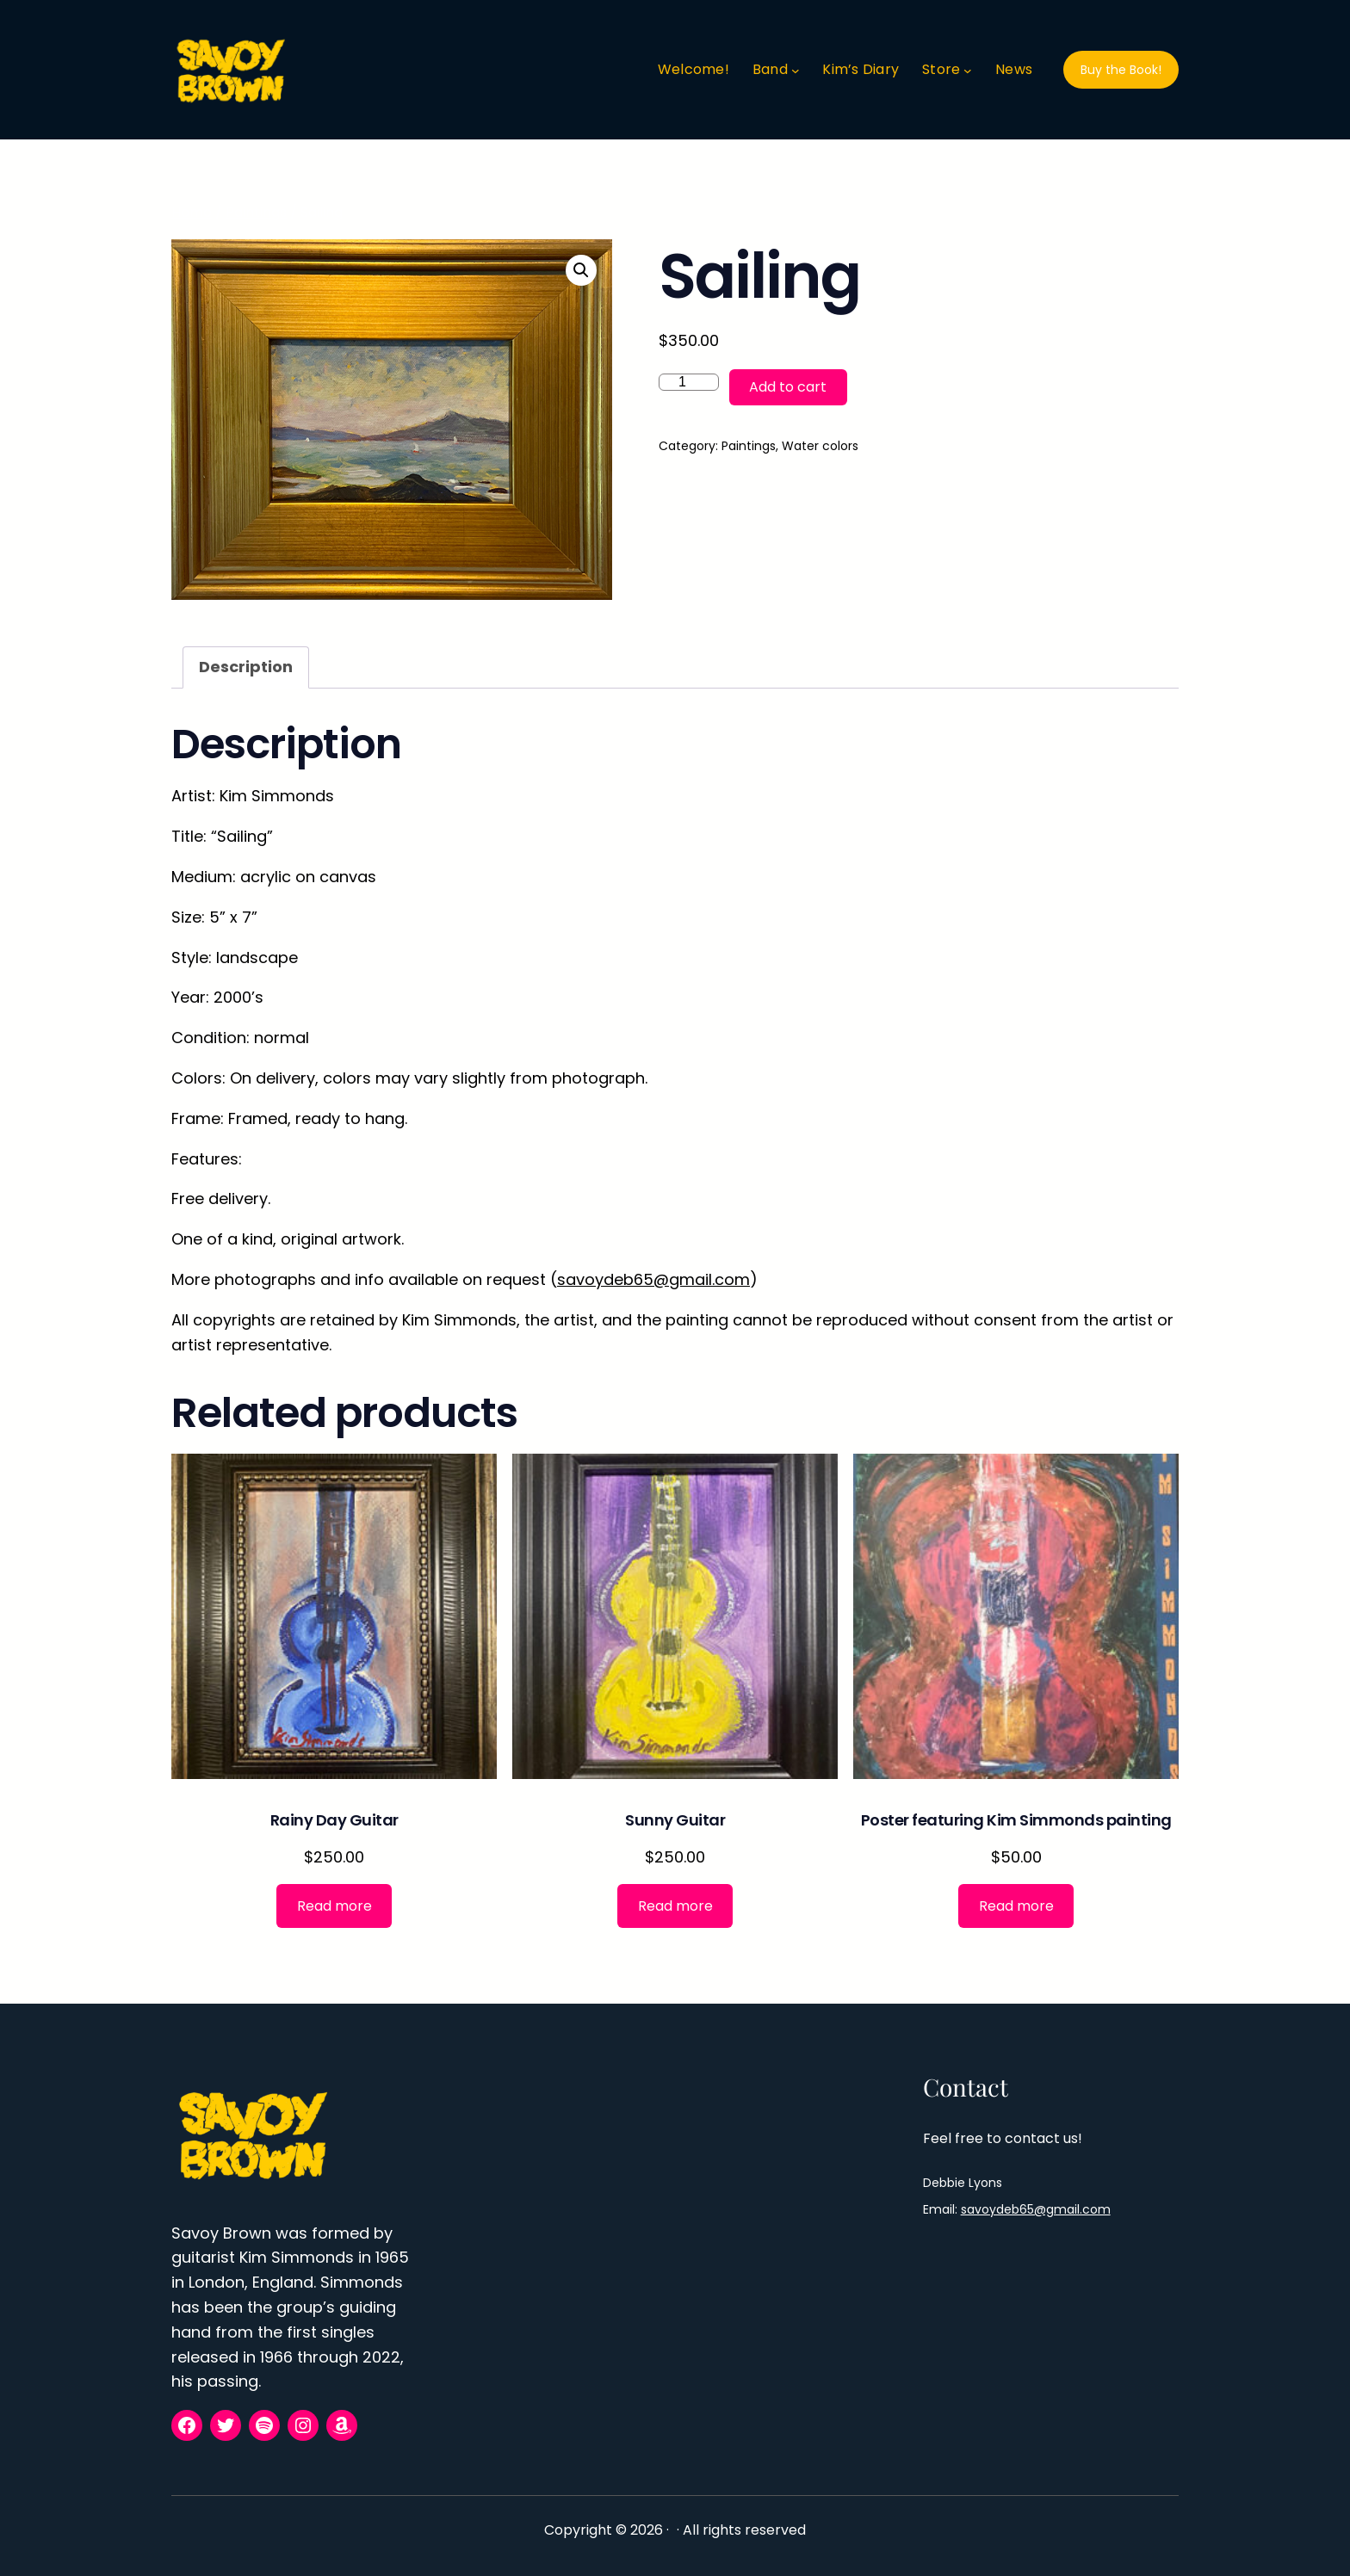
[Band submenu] (795, 69)
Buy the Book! (1121, 69)
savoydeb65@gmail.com (653, 1279)
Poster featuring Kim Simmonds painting (1016, 1820)
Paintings (256, 212)
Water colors (820, 445)
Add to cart (788, 387)
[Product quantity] (689, 382)
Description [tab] (246, 666)
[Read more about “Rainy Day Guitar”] (334, 1906)
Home (191, 212)
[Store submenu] (967, 69)
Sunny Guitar (675, 1820)
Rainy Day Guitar (334, 1820)
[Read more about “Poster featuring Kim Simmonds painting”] (1016, 1906)
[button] (581, 270)
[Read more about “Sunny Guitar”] (675, 1906)
